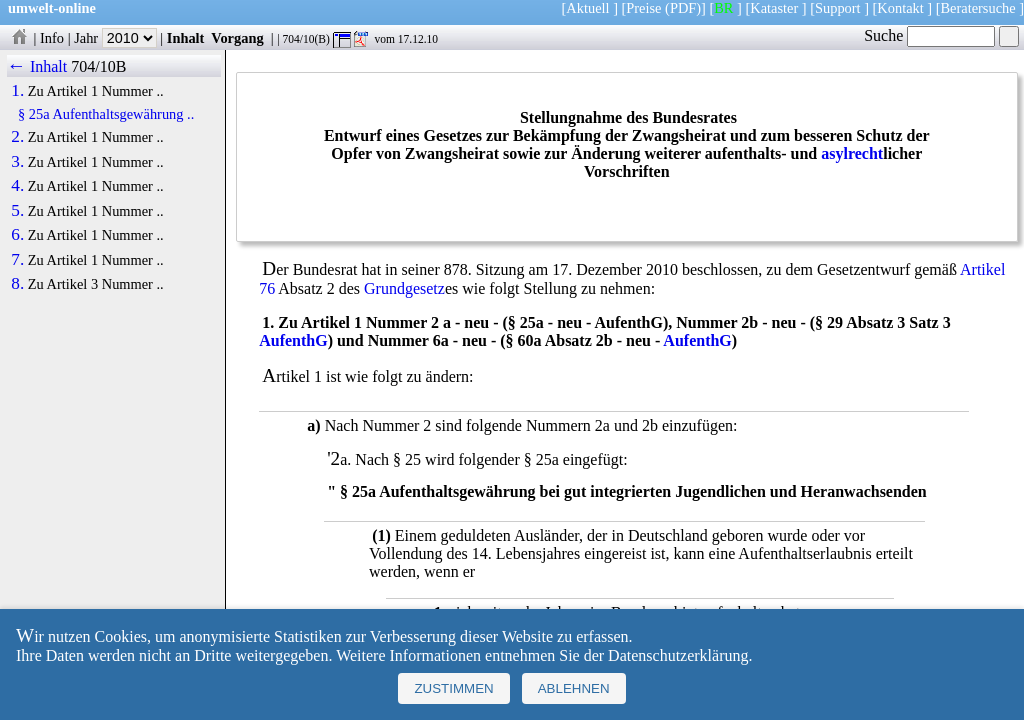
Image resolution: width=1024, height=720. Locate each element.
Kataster (774, 8)
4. (17, 186)
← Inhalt (37, 66)
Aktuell (587, 8)
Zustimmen (453, 688)
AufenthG (293, 340)
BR (723, 8)
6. (17, 235)
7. (17, 260)
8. (17, 284)
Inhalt (186, 38)
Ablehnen (574, 688)
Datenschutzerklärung (678, 655)
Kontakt (900, 8)
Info (52, 38)
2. (17, 137)
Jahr (115, 38)
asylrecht (852, 153)
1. (17, 91)
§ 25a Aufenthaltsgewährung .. (106, 114)
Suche (929, 35)
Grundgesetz (404, 288)
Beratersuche (978, 8)
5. (17, 211)
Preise (643, 8)
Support (838, 8)
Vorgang (237, 38)
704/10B (98, 66)
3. (17, 162)
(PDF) (683, 8)
